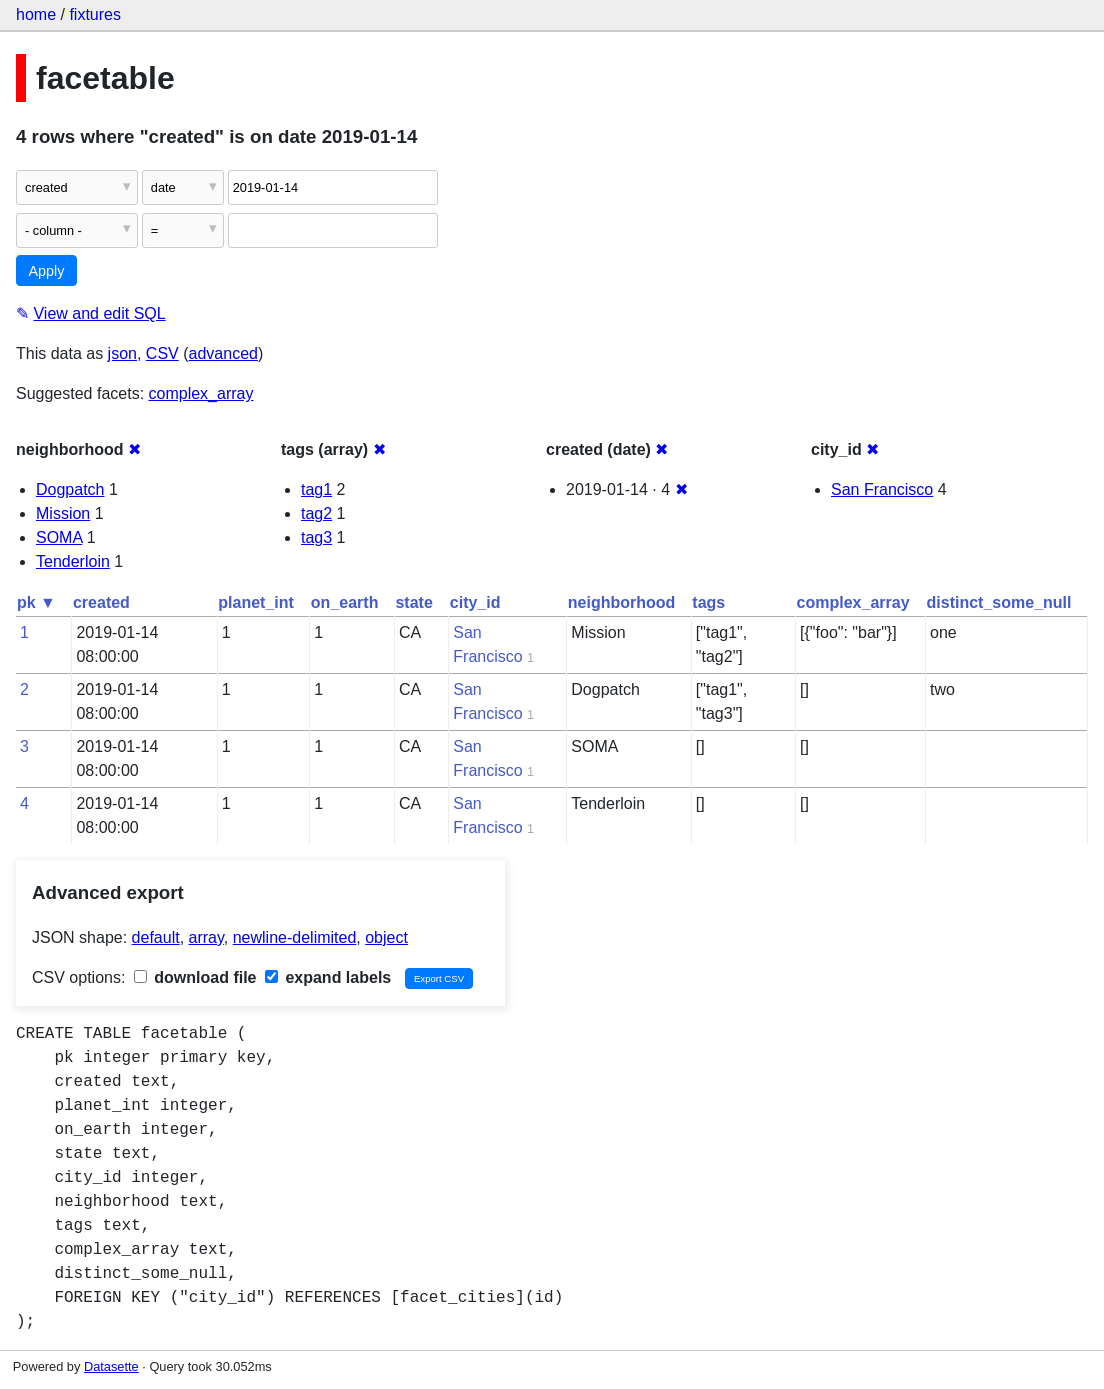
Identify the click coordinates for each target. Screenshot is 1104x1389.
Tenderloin (73, 561)
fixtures (95, 14)
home (36, 14)
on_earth (345, 602)
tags (708, 602)
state (413, 602)
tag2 (316, 513)
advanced (223, 353)
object (386, 937)
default (156, 937)
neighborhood (622, 602)
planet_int (256, 602)
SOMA (59, 537)
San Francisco (882, 489)
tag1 (316, 489)
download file (195, 977)
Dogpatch (70, 489)
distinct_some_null (999, 602)
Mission (63, 513)
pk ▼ (36, 602)
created (101, 602)
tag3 (316, 537)
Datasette (111, 1366)
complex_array (201, 393)
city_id (475, 602)
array (206, 937)
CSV (162, 353)
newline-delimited (295, 937)
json (122, 353)
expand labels (328, 977)
